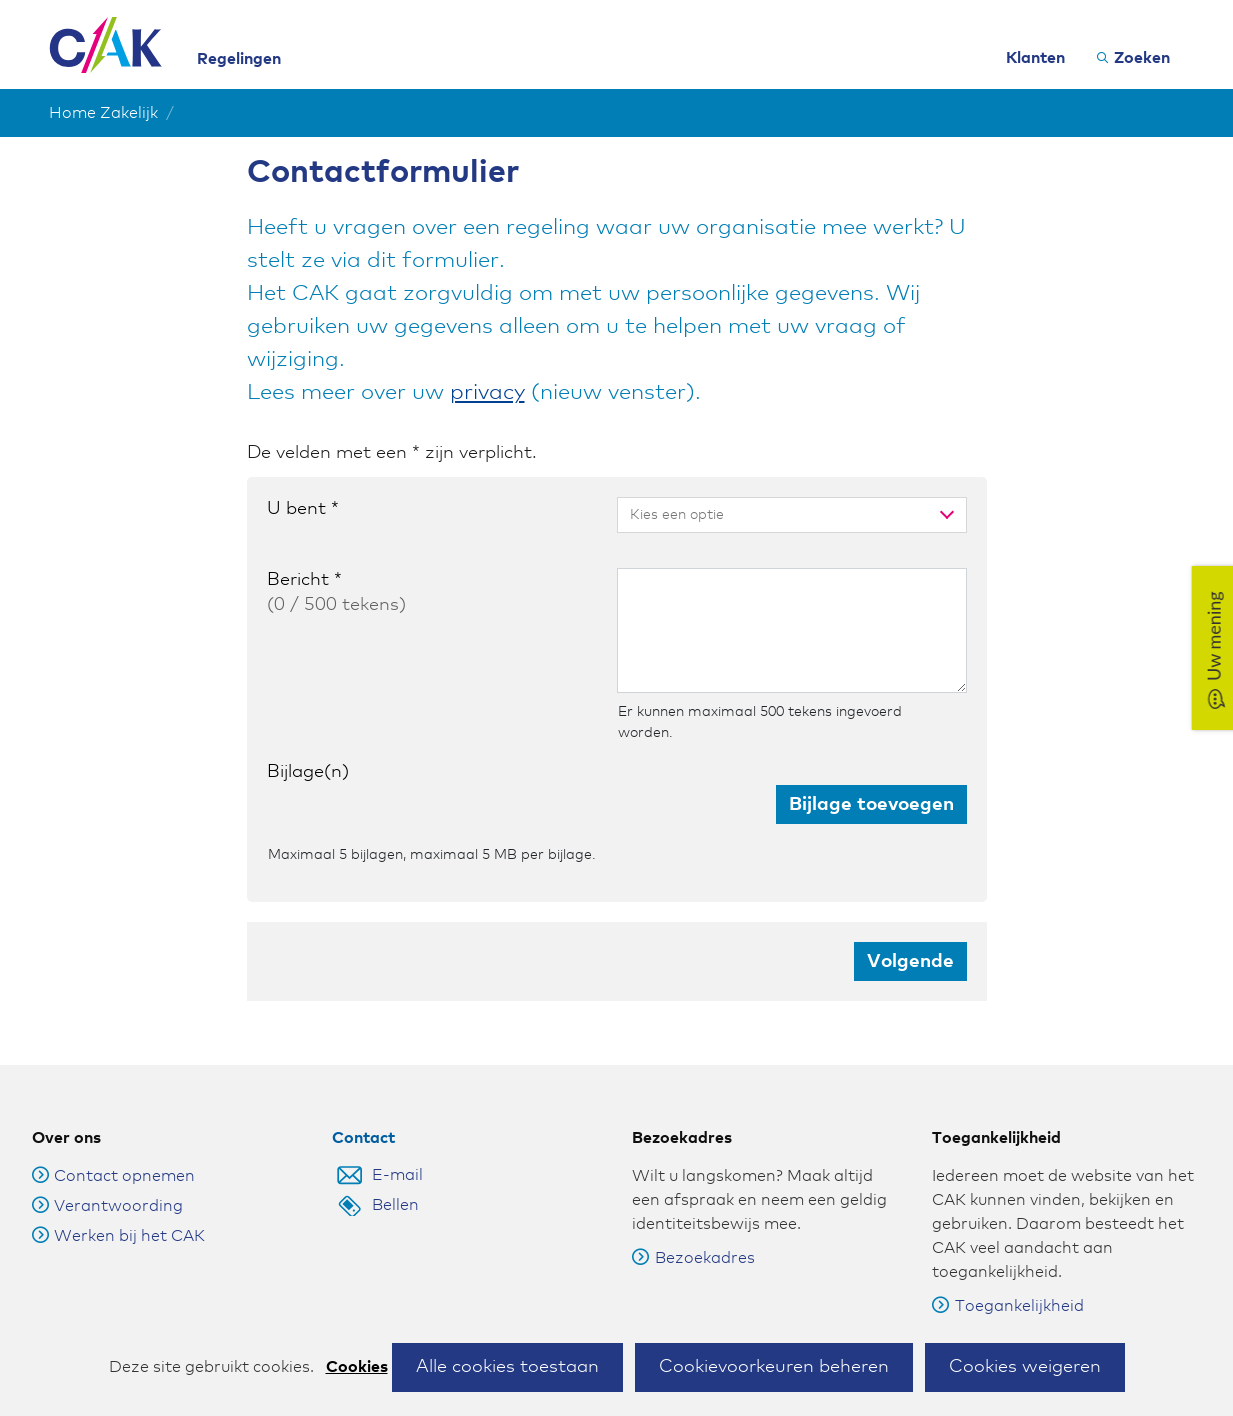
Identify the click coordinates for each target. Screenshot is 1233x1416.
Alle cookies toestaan (507, 1367)
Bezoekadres (693, 1233)
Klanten (1035, 58)
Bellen (395, 1180)
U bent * (303, 509)
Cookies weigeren (1025, 1367)
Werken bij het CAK (129, 1211)
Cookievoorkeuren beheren (774, 1367)
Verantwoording (118, 1181)
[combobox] (769, 515)
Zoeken (1142, 58)
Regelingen (239, 59)
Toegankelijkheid (1008, 1281)
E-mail (397, 1150)
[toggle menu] (943, 515)
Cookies (357, 1367)
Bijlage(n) (308, 772)
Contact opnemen (124, 1151)
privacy (487, 393)
